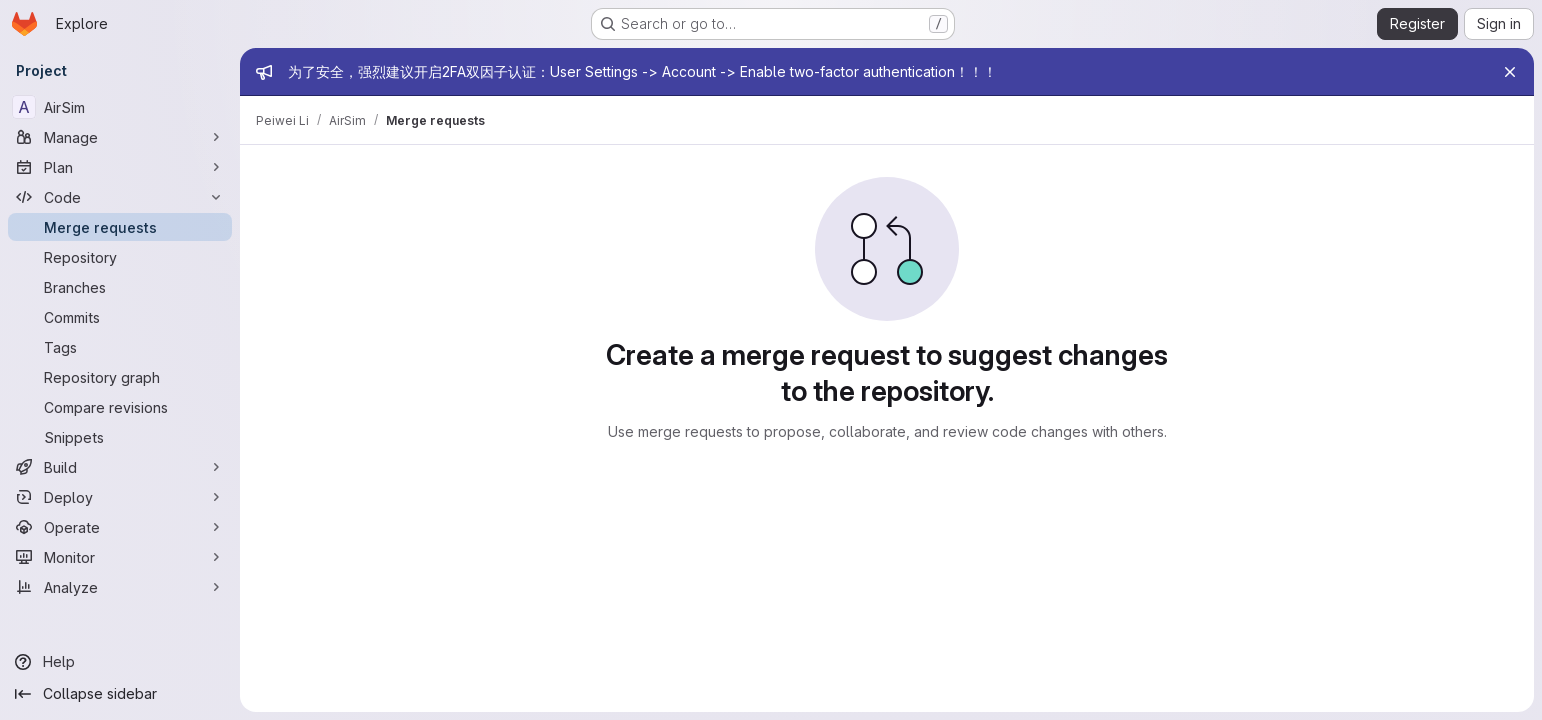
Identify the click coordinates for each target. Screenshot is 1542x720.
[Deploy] (120, 497)
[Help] (120, 662)
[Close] (1510, 72)
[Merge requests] (120, 227)
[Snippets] (120, 437)
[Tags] (120, 347)
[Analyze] (120, 587)
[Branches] (120, 287)
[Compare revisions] (120, 407)
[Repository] (120, 257)
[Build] (120, 467)
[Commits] (120, 317)
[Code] (120, 197)
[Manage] (120, 137)
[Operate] (120, 527)
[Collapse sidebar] (120, 694)
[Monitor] (120, 557)
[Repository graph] (120, 377)
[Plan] (120, 167)
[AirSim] (120, 107)
